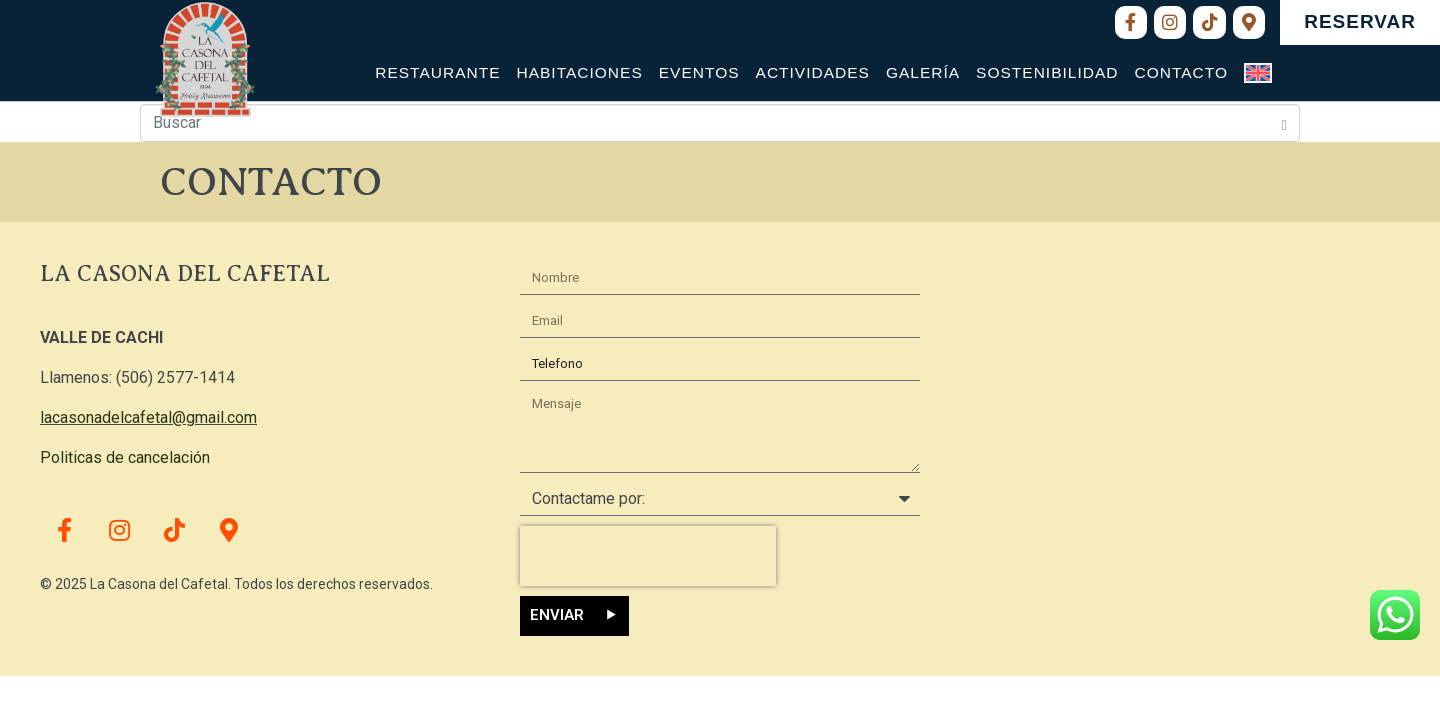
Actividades (813, 72)
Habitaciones (579, 72)
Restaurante (437, 72)
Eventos (699, 72)
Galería (923, 72)
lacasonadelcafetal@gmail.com (148, 417)
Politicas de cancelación (125, 457)
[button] (1360, 22)
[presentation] (648, 556)
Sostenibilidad (1047, 72)
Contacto (1181, 72)
